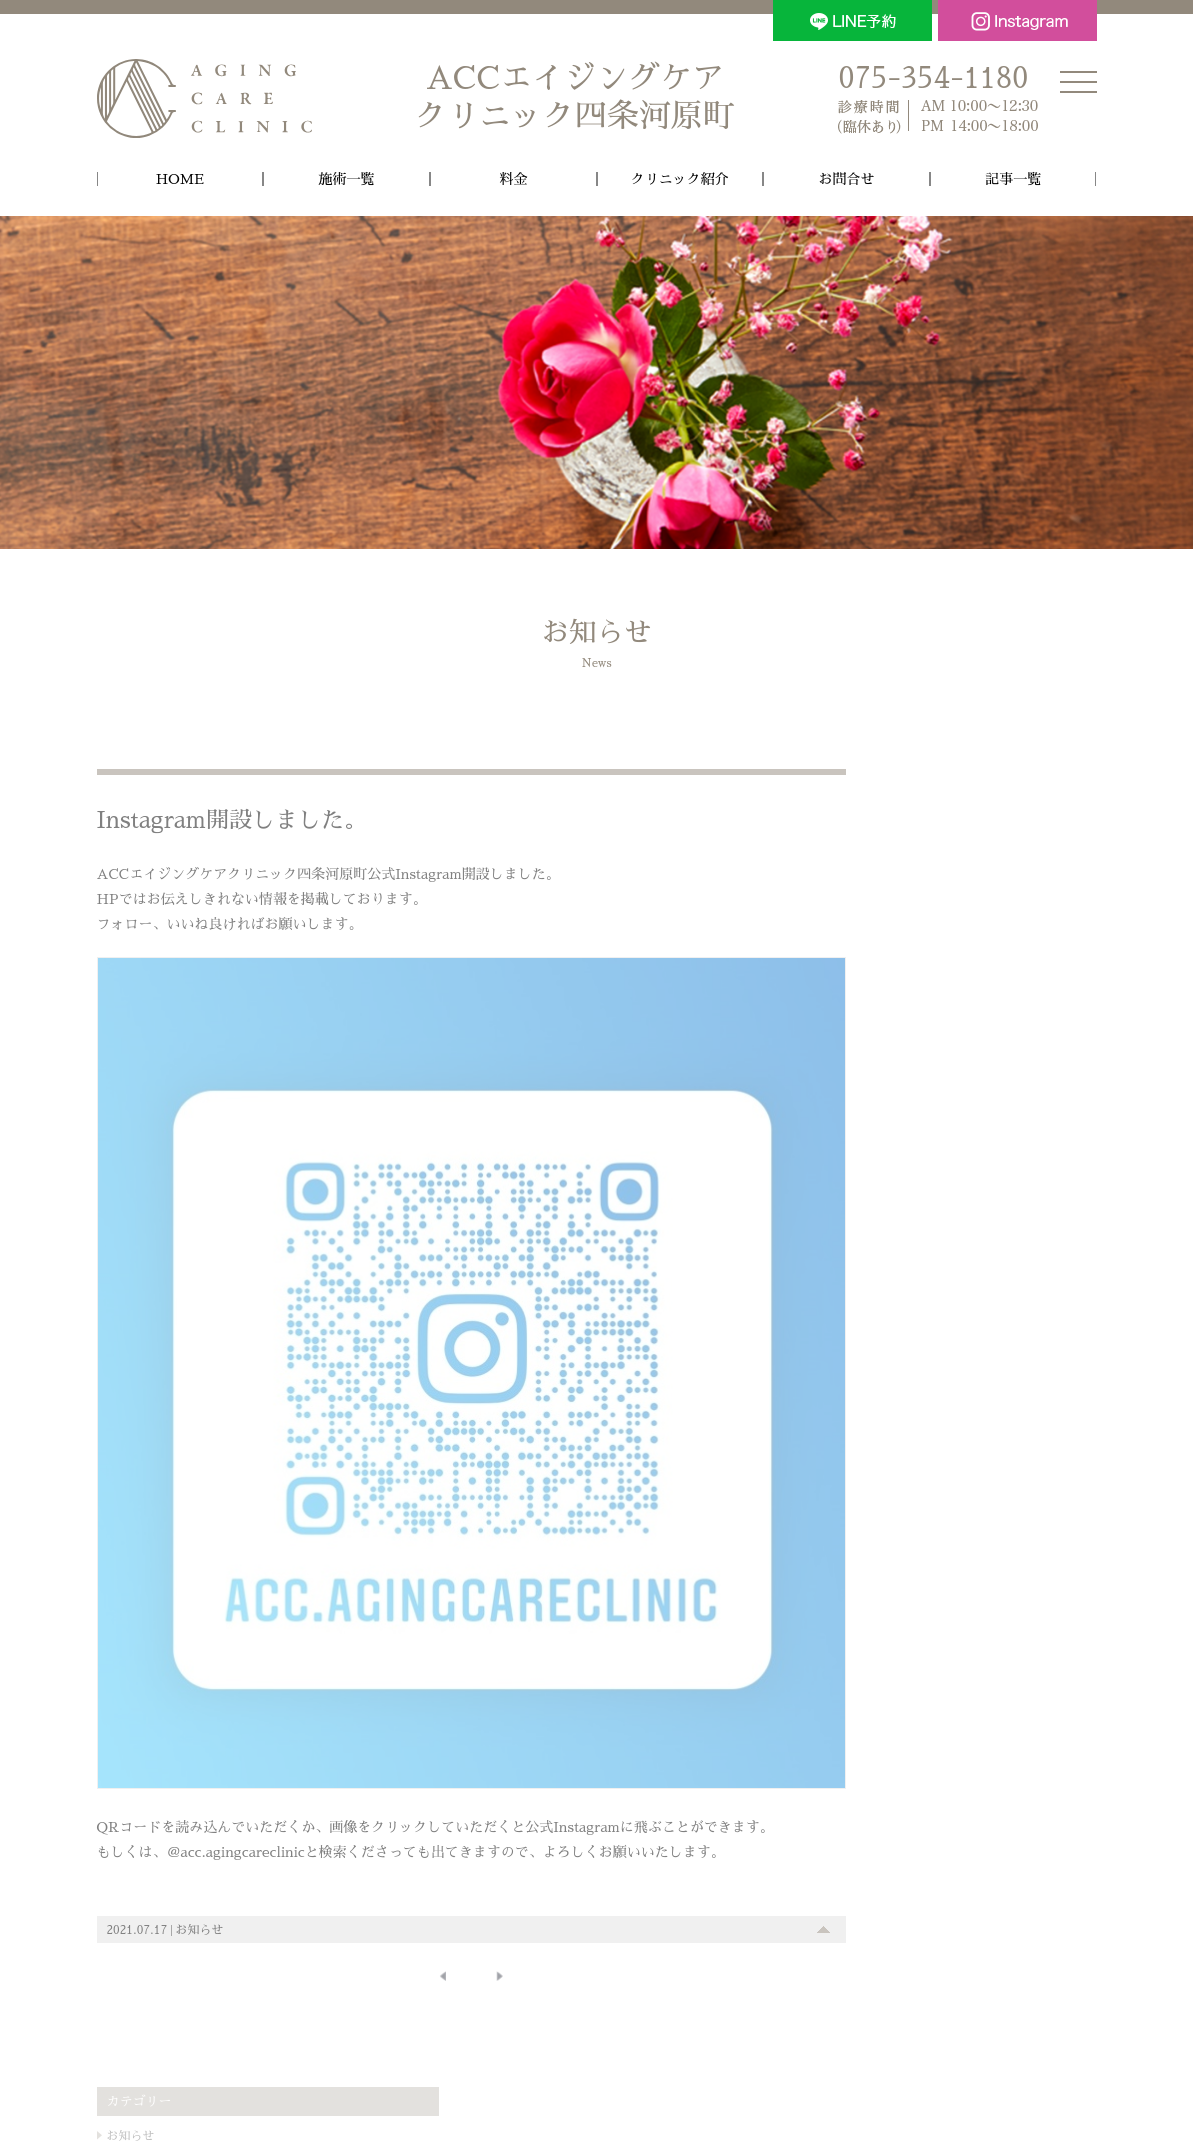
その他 (885, 896)
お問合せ (847, 179)
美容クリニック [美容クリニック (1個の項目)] (1037, 1255)
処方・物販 (900, 1082)
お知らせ (200, 1887)
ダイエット (900, 1109)
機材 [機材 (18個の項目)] (937, 1249)
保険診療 (894, 1162)
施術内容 (891, 923)
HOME (180, 179)
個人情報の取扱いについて (596, 2063)
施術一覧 (347, 179)
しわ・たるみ (906, 976)
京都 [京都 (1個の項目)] (883, 1255)
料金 (513, 179)
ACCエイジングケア (575, 99)
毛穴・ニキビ (906, 1002)
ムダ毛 (888, 1029)
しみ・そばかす (912, 949)
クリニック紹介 (680, 179)
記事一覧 (1013, 179)
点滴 (882, 1056)
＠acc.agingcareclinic (236, 1810)
